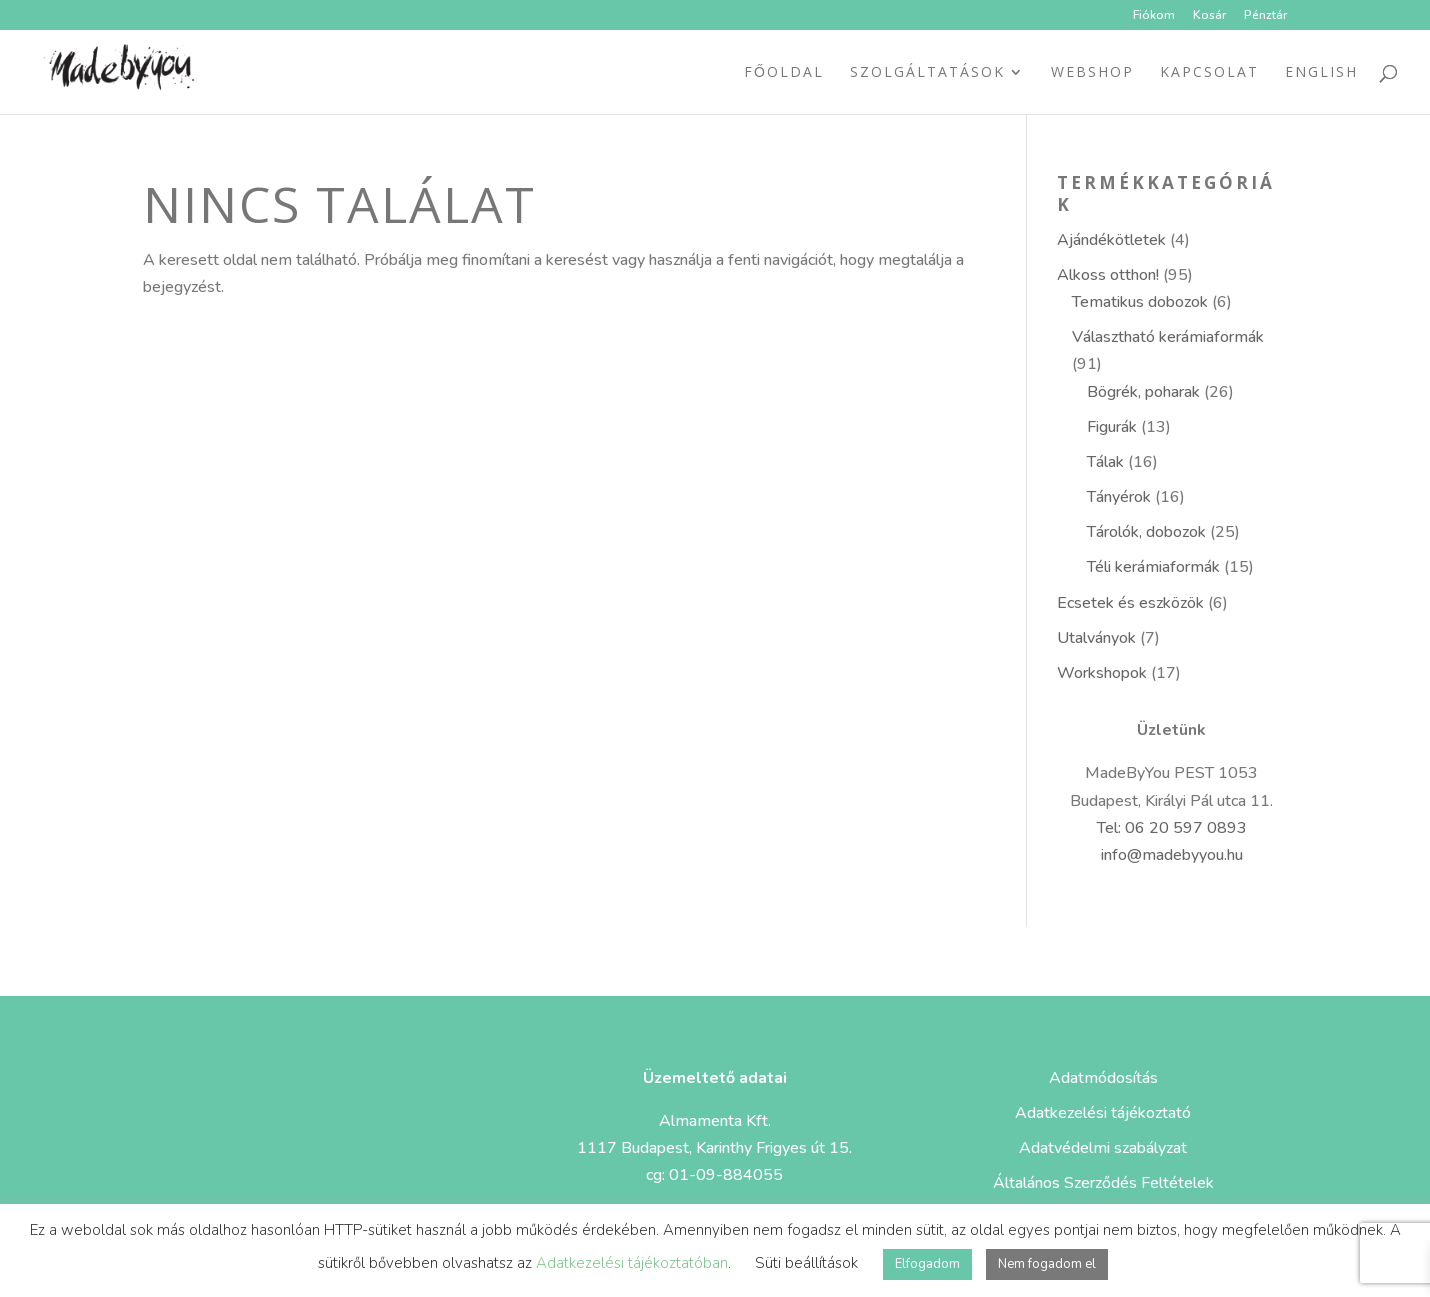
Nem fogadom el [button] (1047, 1264)
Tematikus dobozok (1140, 302)
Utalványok (1096, 638)
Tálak (1105, 462)
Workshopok (1102, 673)
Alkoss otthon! (1108, 275)
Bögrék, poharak (1143, 392)
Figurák (1112, 427)
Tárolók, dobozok (1146, 532)
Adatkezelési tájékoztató (1103, 1113)
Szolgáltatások (927, 73)
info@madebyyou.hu (1172, 855)
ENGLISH (1321, 73)
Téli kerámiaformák (1153, 567)
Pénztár (1265, 16)
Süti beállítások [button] (806, 1263)
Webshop (1092, 73)
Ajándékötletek (1111, 240)
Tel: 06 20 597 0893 (1172, 828)
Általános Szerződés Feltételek (1103, 1183)
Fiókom (1154, 16)
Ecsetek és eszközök (1130, 603)
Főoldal (784, 73)
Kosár (1209, 16)
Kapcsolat (1209, 73)
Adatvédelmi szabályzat (1103, 1148)
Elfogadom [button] (927, 1264)
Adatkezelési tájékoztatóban (632, 1263)
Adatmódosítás (1103, 1078)
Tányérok (1119, 497)
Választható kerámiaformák (1168, 337)
